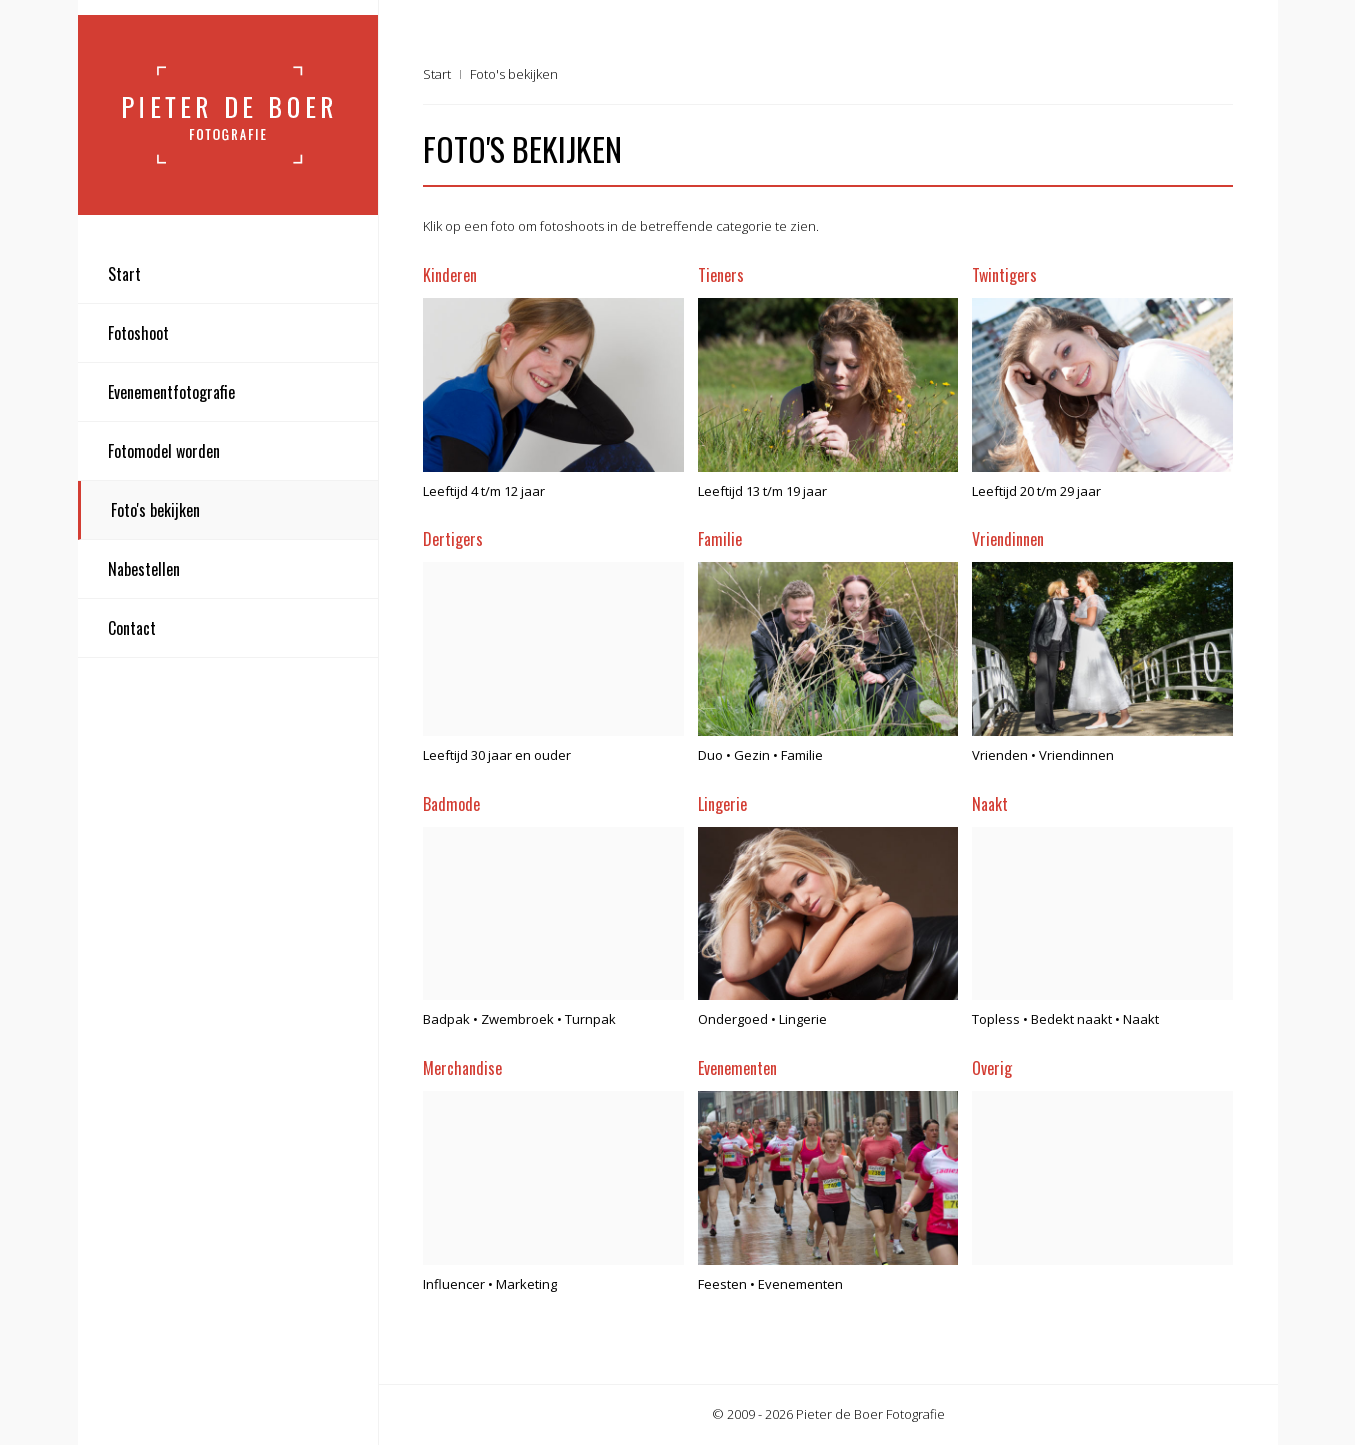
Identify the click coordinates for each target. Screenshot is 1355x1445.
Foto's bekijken (155, 510)
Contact (132, 628)
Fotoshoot (138, 333)
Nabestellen (144, 569)
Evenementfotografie (171, 392)
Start (124, 274)
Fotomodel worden (164, 451)
